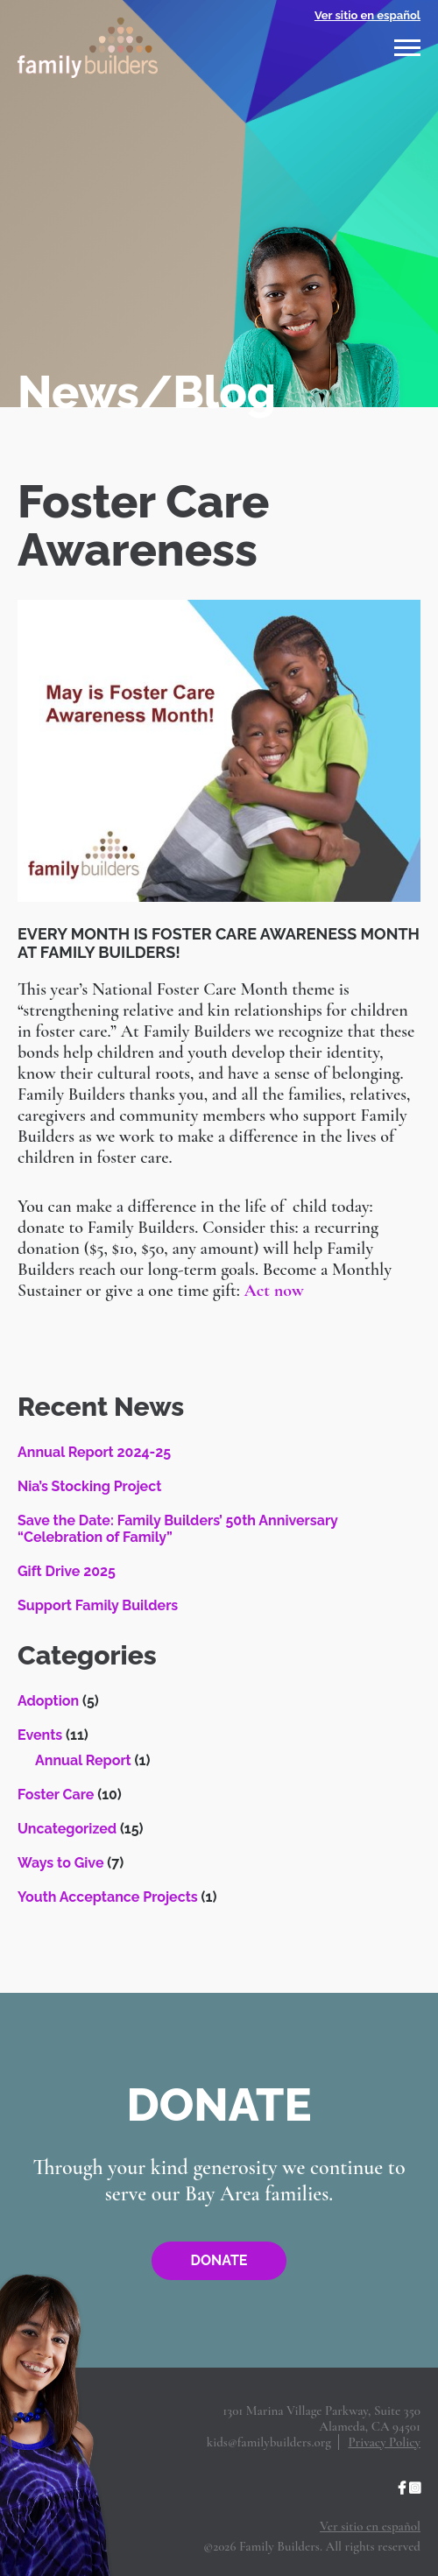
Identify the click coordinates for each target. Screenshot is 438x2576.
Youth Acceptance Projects (108, 1897)
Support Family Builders (98, 1605)
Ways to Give (60, 1863)
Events (40, 1735)
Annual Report (83, 1760)
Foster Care (56, 1794)
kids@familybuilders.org (269, 2442)
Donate (219, 2260)
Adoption (48, 1701)
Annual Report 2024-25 (94, 1452)
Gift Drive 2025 (67, 1571)
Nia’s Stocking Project (89, 1486)
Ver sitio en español (367, 15)
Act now (273, 1290)
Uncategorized (67, 1828)
